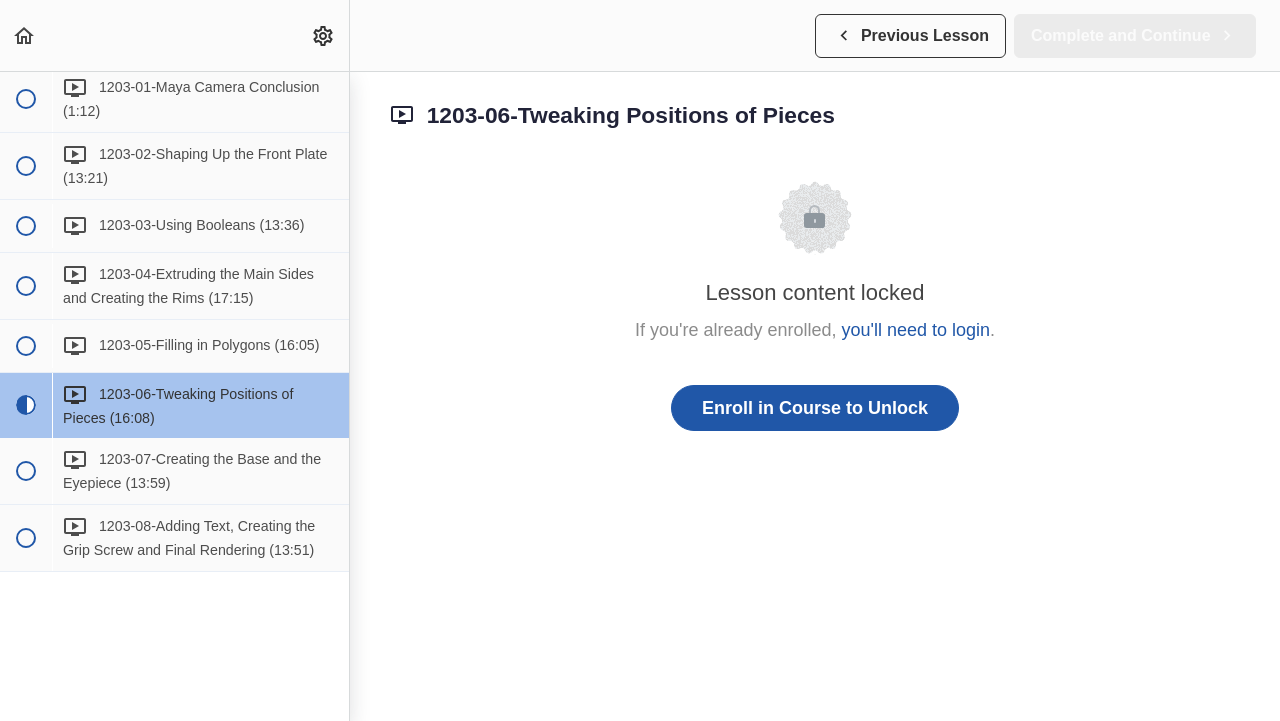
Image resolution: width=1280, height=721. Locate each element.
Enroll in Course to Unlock (815, 408)
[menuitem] (324, 35)
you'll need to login (916, 330)
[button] (25, 35)
